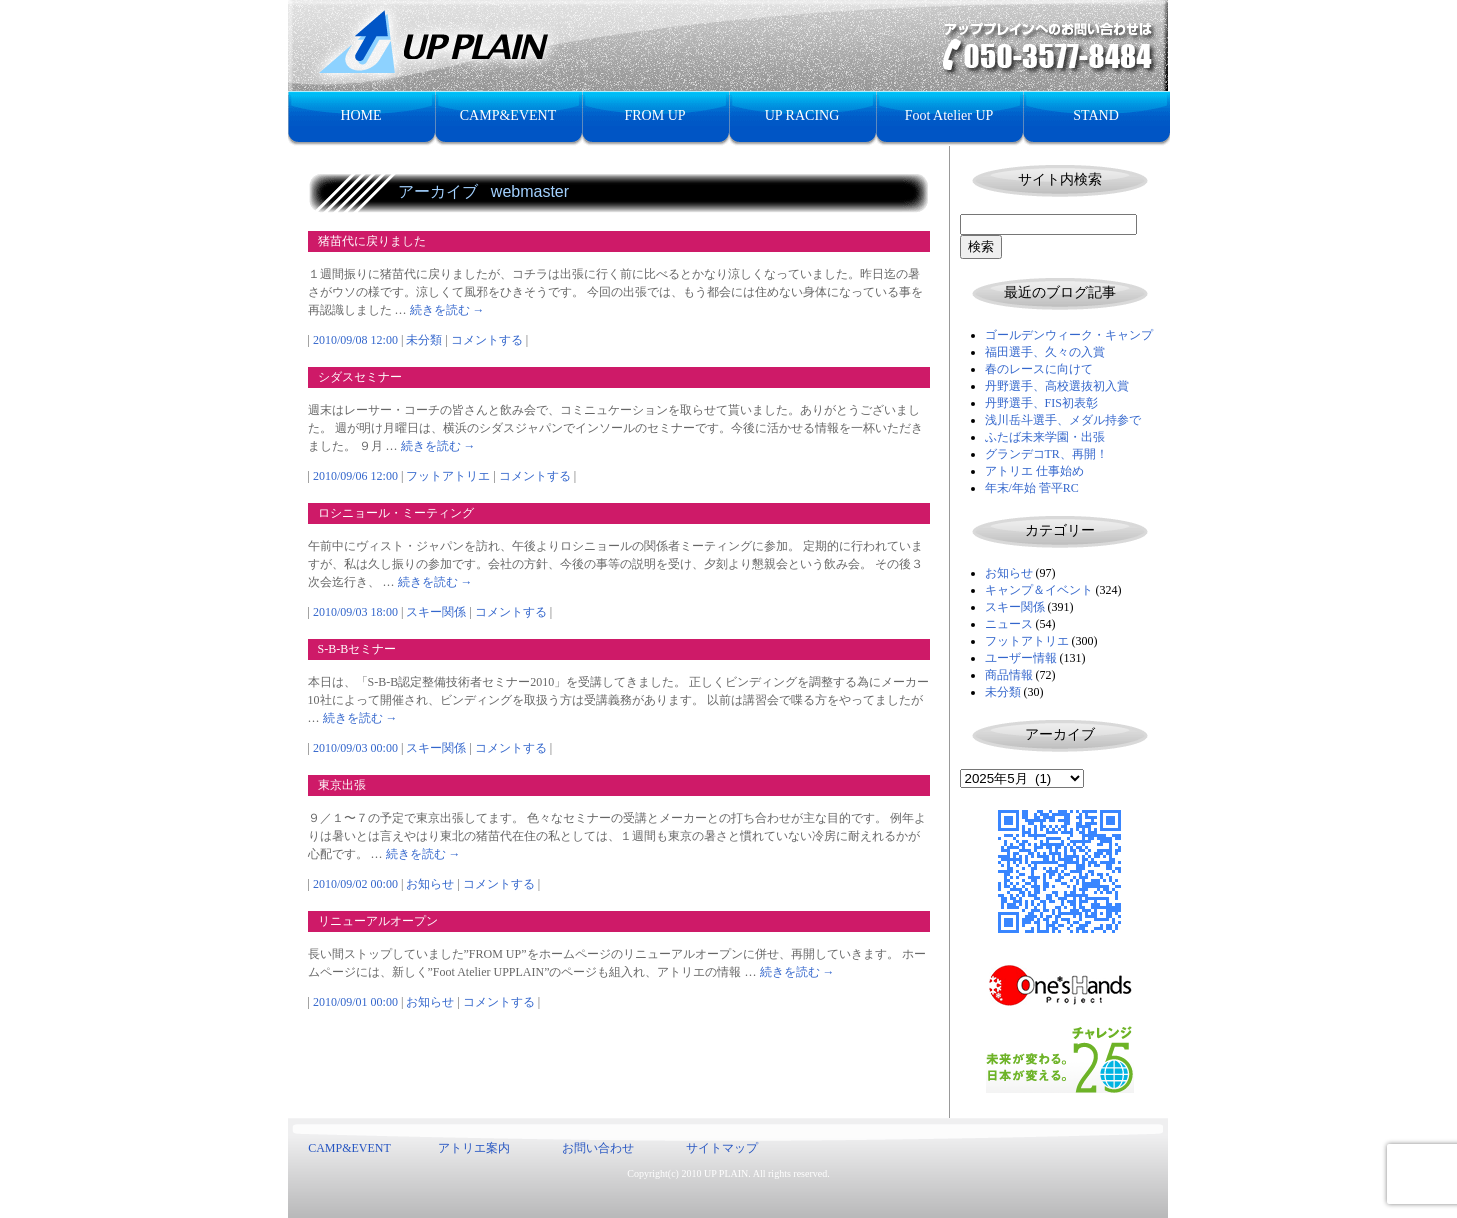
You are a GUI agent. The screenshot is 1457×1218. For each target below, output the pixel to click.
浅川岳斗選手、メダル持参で (1063, 420)
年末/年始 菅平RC (1032, 488)
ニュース (1009, 624)
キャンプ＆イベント (1039, 590)
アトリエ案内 (474, 1148)
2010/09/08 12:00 (355, 340)
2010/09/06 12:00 (355, 476)
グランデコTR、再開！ (1046, 454)
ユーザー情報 (1021, 658)
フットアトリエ (1027, 641)
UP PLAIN (726, 1173)
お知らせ (1009, 573)
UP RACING (802, 115)
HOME (360, 115)
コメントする (487, 340)
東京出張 (342, 785)
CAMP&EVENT (508, 115)
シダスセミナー (360, 377)
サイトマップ (722, 1148)
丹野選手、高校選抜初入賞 (1057, 386)
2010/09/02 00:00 (355, 884)
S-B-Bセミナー (357, 649)
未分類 (1003, 692)
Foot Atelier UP (949, 115)
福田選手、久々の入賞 (1045, 352)
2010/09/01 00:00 (355, 1002)
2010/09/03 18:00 (355, 612)
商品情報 (1009, 675)
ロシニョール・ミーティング (396, 513)
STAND (1096, 115)
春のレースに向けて (1039, 369)
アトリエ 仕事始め (1034, 471)
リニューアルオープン (378, 921)
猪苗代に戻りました (372, 241)
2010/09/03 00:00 (355, 748)
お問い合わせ (598, 1148)
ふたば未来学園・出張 (1045, 437)
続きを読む (447, 310)
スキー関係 (1015, 607)
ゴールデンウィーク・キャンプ (1069, 335)
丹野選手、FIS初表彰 (1041, 403)
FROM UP (654, 115)
